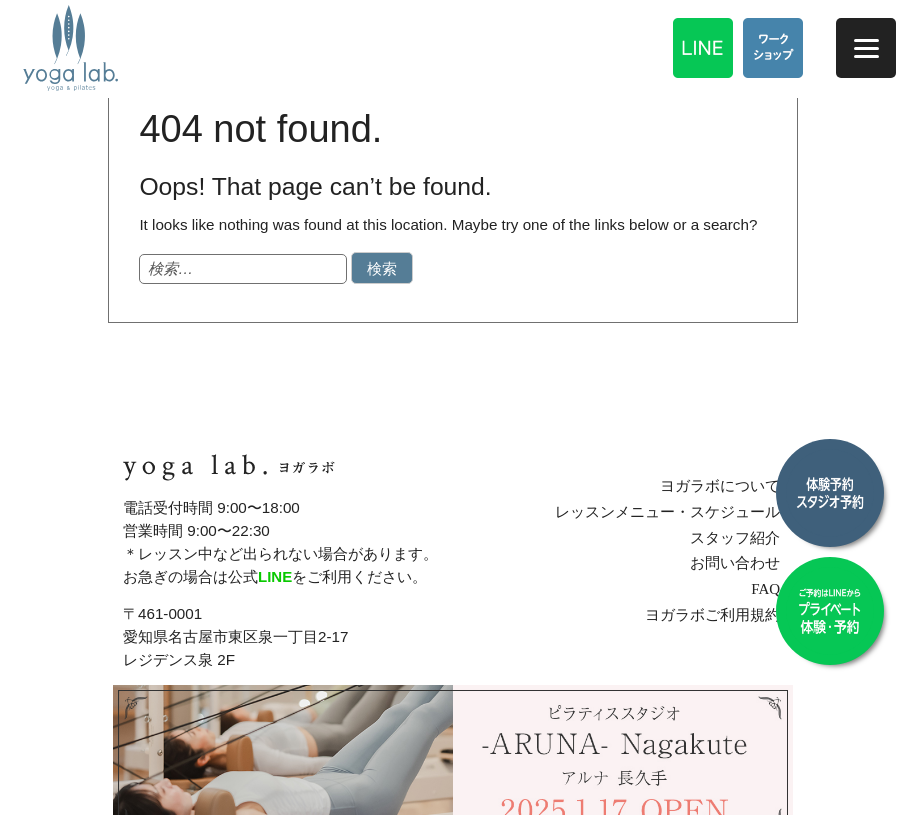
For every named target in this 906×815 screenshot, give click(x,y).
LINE (275, 576)
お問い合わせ (738, 562)
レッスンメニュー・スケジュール (670, 511)
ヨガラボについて (723, 485)
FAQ (768, 588)
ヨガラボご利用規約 (715, 614)
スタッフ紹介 (738, 536)
